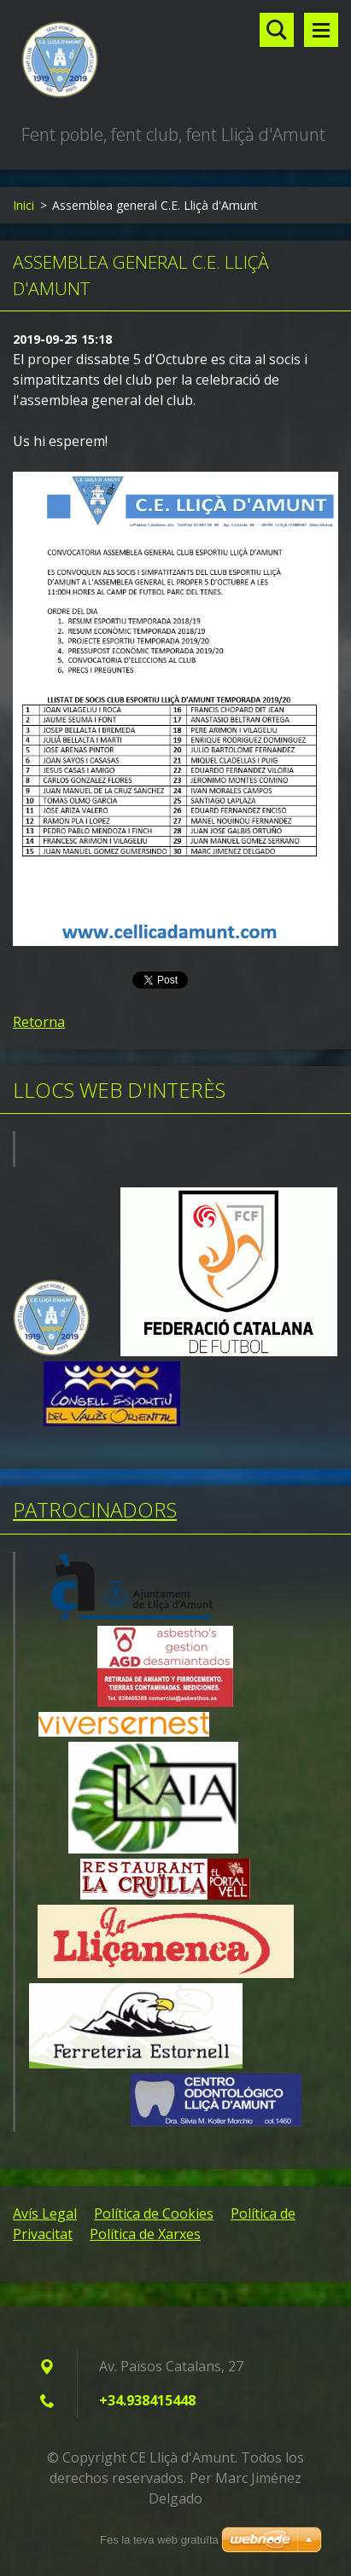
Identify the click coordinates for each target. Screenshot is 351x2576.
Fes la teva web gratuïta (159, 2539)
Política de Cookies (154, 2213)
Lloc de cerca (277, 30)
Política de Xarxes (145, 2234)
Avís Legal (45, 2213)
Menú (321, 30)
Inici (23, 205)
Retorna (39, 1021)
